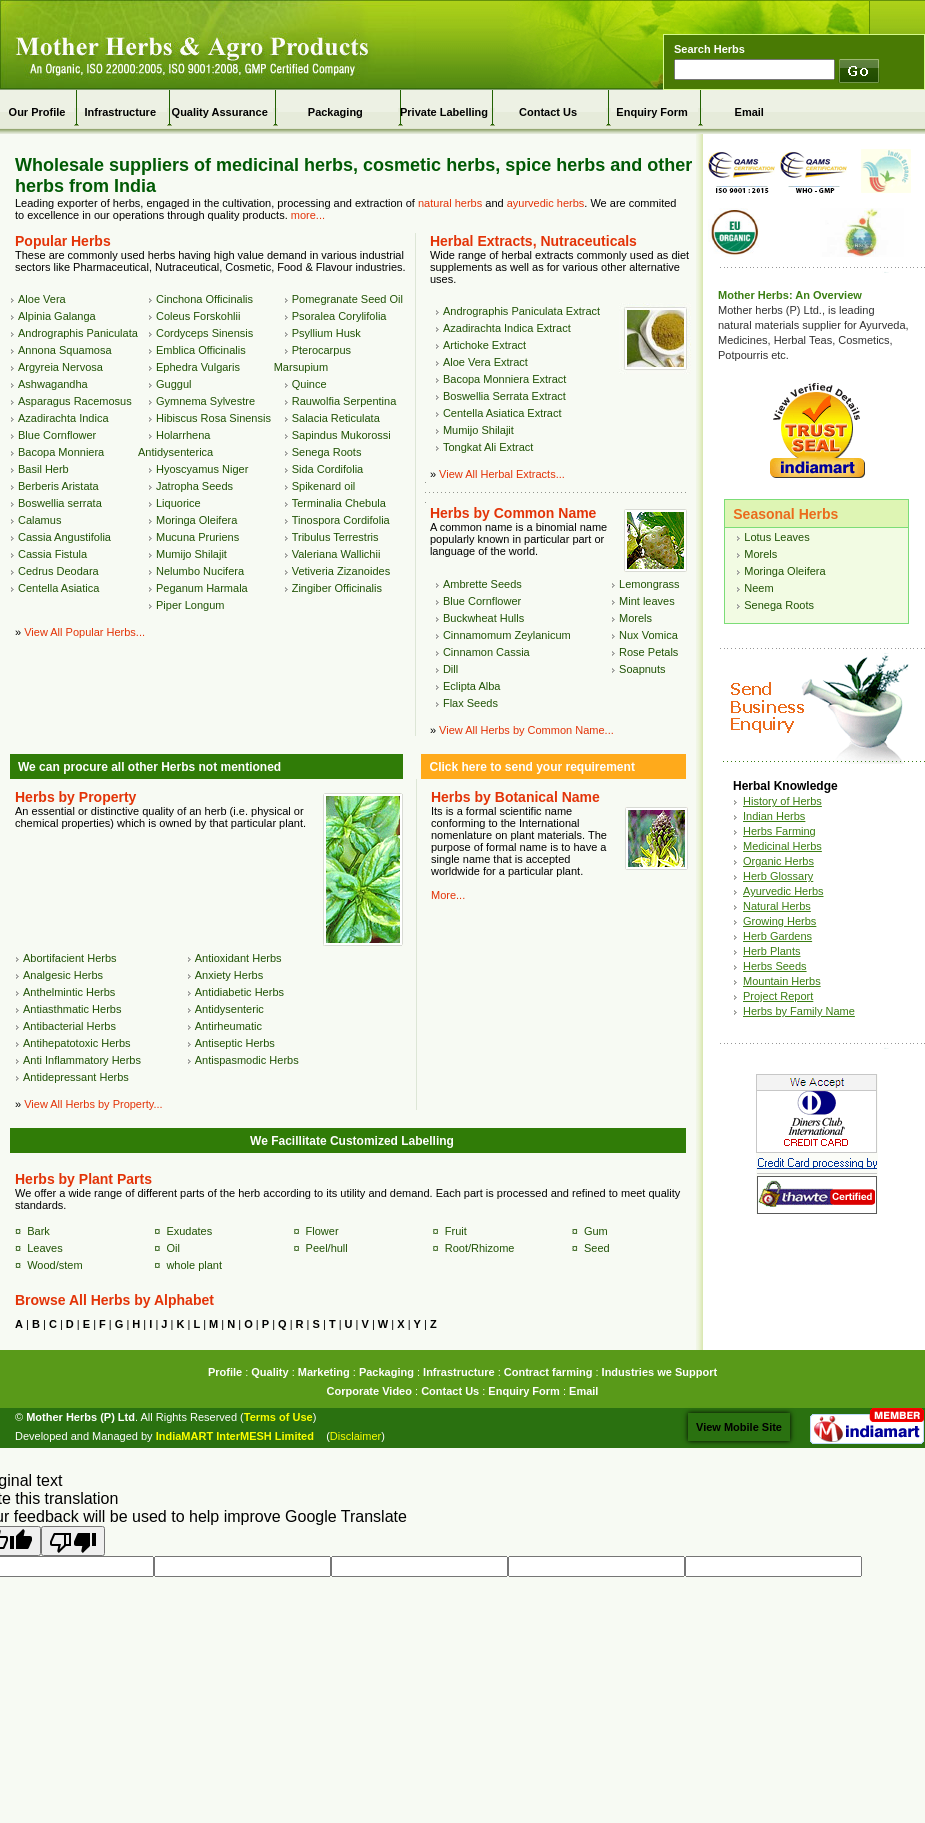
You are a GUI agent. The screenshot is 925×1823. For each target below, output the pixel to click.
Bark (38, 1231)
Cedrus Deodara (58, 571)
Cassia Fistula (52, 554)
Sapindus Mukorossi (341, 435)
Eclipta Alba (471, 686)
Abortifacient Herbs (70, 958)
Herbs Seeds (775, 966)
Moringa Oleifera (196, 520)
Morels (635, 618)
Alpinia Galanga (57, 316)
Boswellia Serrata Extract (504, 396)
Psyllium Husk (326, 333)
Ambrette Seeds (482, 584)
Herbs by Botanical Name (515, 797)
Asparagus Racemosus (75, 401)
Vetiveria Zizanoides (341, 571)
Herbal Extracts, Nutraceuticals (533, 241)
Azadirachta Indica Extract (507, 328)
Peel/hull (327, 1248)
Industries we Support (660, 1372)
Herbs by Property (75, 797)
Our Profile (37, 112)
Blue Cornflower (57, 435)
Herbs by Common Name (513, 513)
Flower (322, 1231)
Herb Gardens (777, 936)
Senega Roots (327, 452)
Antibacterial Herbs (69, 1026)
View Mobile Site (739, 1427)
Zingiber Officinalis (337, 588)
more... (308, 215)
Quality (269, 1372)
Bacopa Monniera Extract (505, 379)
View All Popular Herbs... (84, 632)
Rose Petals (648, 652)
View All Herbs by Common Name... (526, 730)
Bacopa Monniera (61, 452)
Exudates (189, 1231)
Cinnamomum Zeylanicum (507, 635)
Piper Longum (190, 605)
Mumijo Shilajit (191, 554)
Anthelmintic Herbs (69, 992)
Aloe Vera (42, 299)
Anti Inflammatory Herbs (82, 1060)
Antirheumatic (228, 1026)
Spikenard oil (324, 486)
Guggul (173, 384)
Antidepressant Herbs (76, 1077)
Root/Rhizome (480, 1248)
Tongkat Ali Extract (488, 447)
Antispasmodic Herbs (247, 1060)
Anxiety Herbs (229, 975)
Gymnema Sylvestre (205, 401)
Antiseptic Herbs (235, 1043)
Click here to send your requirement (531, 767)
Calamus (39, 520)
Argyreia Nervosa (60, 367)
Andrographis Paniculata (78, 333)
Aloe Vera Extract (485, 362)
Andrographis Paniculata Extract (521, 311)
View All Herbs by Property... (93, 1104)
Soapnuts (642, 669)
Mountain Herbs (782, 981)
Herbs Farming (779, 831)
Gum (596, 1231)
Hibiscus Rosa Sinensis (213, 418)
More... (448, 895)
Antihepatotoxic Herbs (77, 1043)
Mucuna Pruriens (197, 537)
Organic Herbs (778, 861)
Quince (309, 384)
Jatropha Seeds (194, 486)
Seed (597, 1248)
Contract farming (548, 1372)
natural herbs (450, 203)
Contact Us (548, 112)
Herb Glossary (778, 876)
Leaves (44, 1248)
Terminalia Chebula (339, 503)
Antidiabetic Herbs (239, 992)
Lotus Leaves (776, 537)
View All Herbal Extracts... (502, 474)
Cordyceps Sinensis (204, 333)
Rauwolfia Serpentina (344, 401)
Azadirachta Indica (63, 418)
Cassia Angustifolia (64, 537)
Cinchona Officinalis (204, 299)
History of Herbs (782, 801)
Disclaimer (355, 1436)
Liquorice (178, 503)
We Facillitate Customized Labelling (352, 1141)
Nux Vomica (648, 635)
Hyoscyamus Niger (202, 469)
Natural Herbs (777, 906)
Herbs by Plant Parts (83, 1179)
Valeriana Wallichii (336, 554)
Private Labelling (444, 112)
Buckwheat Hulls (483, 618)
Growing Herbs (779, 921)
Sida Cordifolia (328, 469)
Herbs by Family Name (799, 1011)
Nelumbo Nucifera (200, 571)
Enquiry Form (652, 112)
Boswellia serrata (60, 503)
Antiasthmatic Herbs (72, 1009)
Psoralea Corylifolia (339, 316)
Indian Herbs (774, 816)
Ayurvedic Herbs (783, 891)
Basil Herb (43, 469)
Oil (172, 1248)
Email (749, 112)
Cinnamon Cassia (486, 652)
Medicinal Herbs (782, 846)
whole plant (194, 1265)
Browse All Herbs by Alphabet (114, 1300)
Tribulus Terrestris (335, 537)
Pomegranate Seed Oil (347, 299)
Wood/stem (54, 1265)
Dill (450, 669)
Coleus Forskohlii (198, 316)
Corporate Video (369, 1391)
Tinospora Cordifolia (341, 520)
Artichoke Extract (484, 345)
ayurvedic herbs (546, 203)
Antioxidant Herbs (238, 958)
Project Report (778, 996)
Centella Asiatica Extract (502, 413)
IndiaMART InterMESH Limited (235, 1436)
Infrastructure (120, 112)
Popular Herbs (63, 241)
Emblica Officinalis (201, 350)
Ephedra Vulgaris (198, 367)
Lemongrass (649, 584)
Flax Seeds (470, 703)
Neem (758, 588)
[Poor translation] (73, 1541)
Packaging (335, 112)
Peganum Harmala (202, 588)
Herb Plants (771, 951)
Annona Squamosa (65, 350)
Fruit (456, 1231)
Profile (225, 1372)
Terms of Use (278, 1417)
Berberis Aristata (58, 486)
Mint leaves (647, 601)
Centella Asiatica (58, 588)
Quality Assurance (220, 112)
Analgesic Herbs (63, 975)
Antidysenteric (229, 1009)
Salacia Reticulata (336, 418)
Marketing (324, 1372)
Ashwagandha (53, 384)
